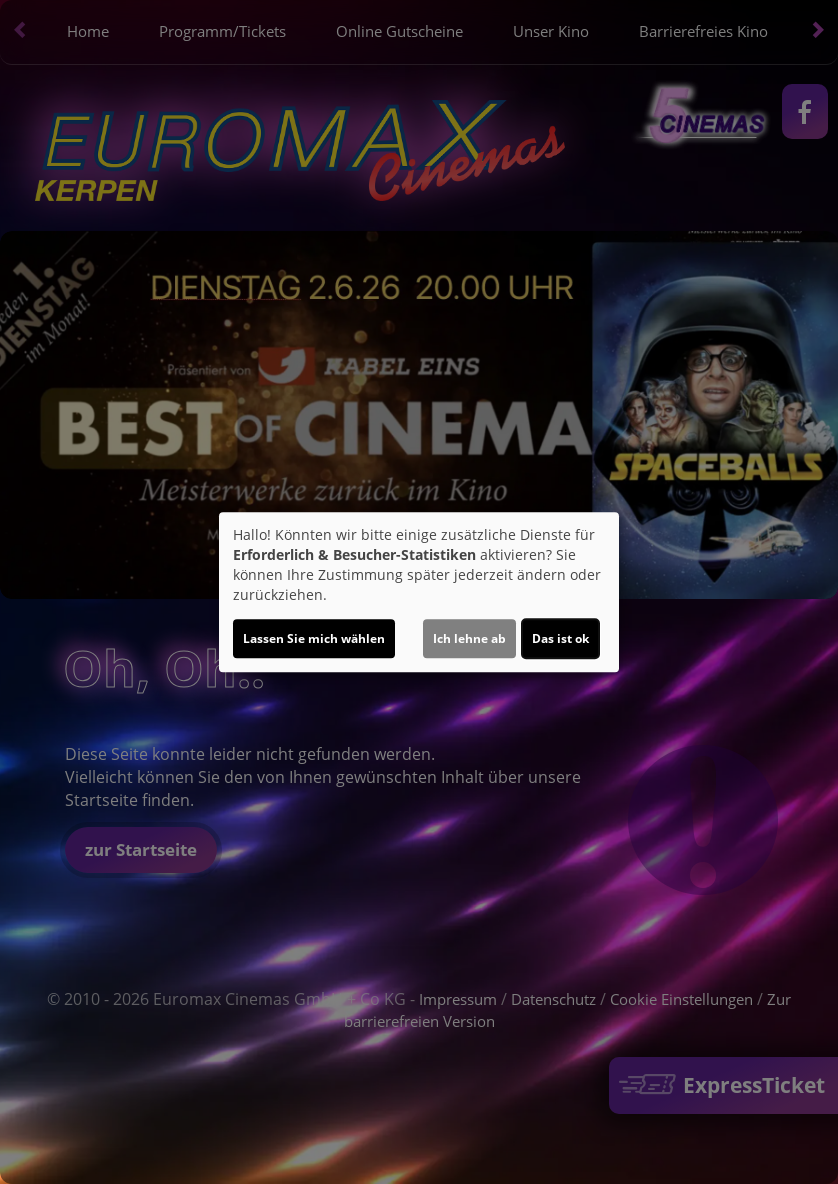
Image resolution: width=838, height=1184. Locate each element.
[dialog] (419, 592)
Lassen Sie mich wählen (314, 638)
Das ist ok (560, 638)
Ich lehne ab (469, 638)
